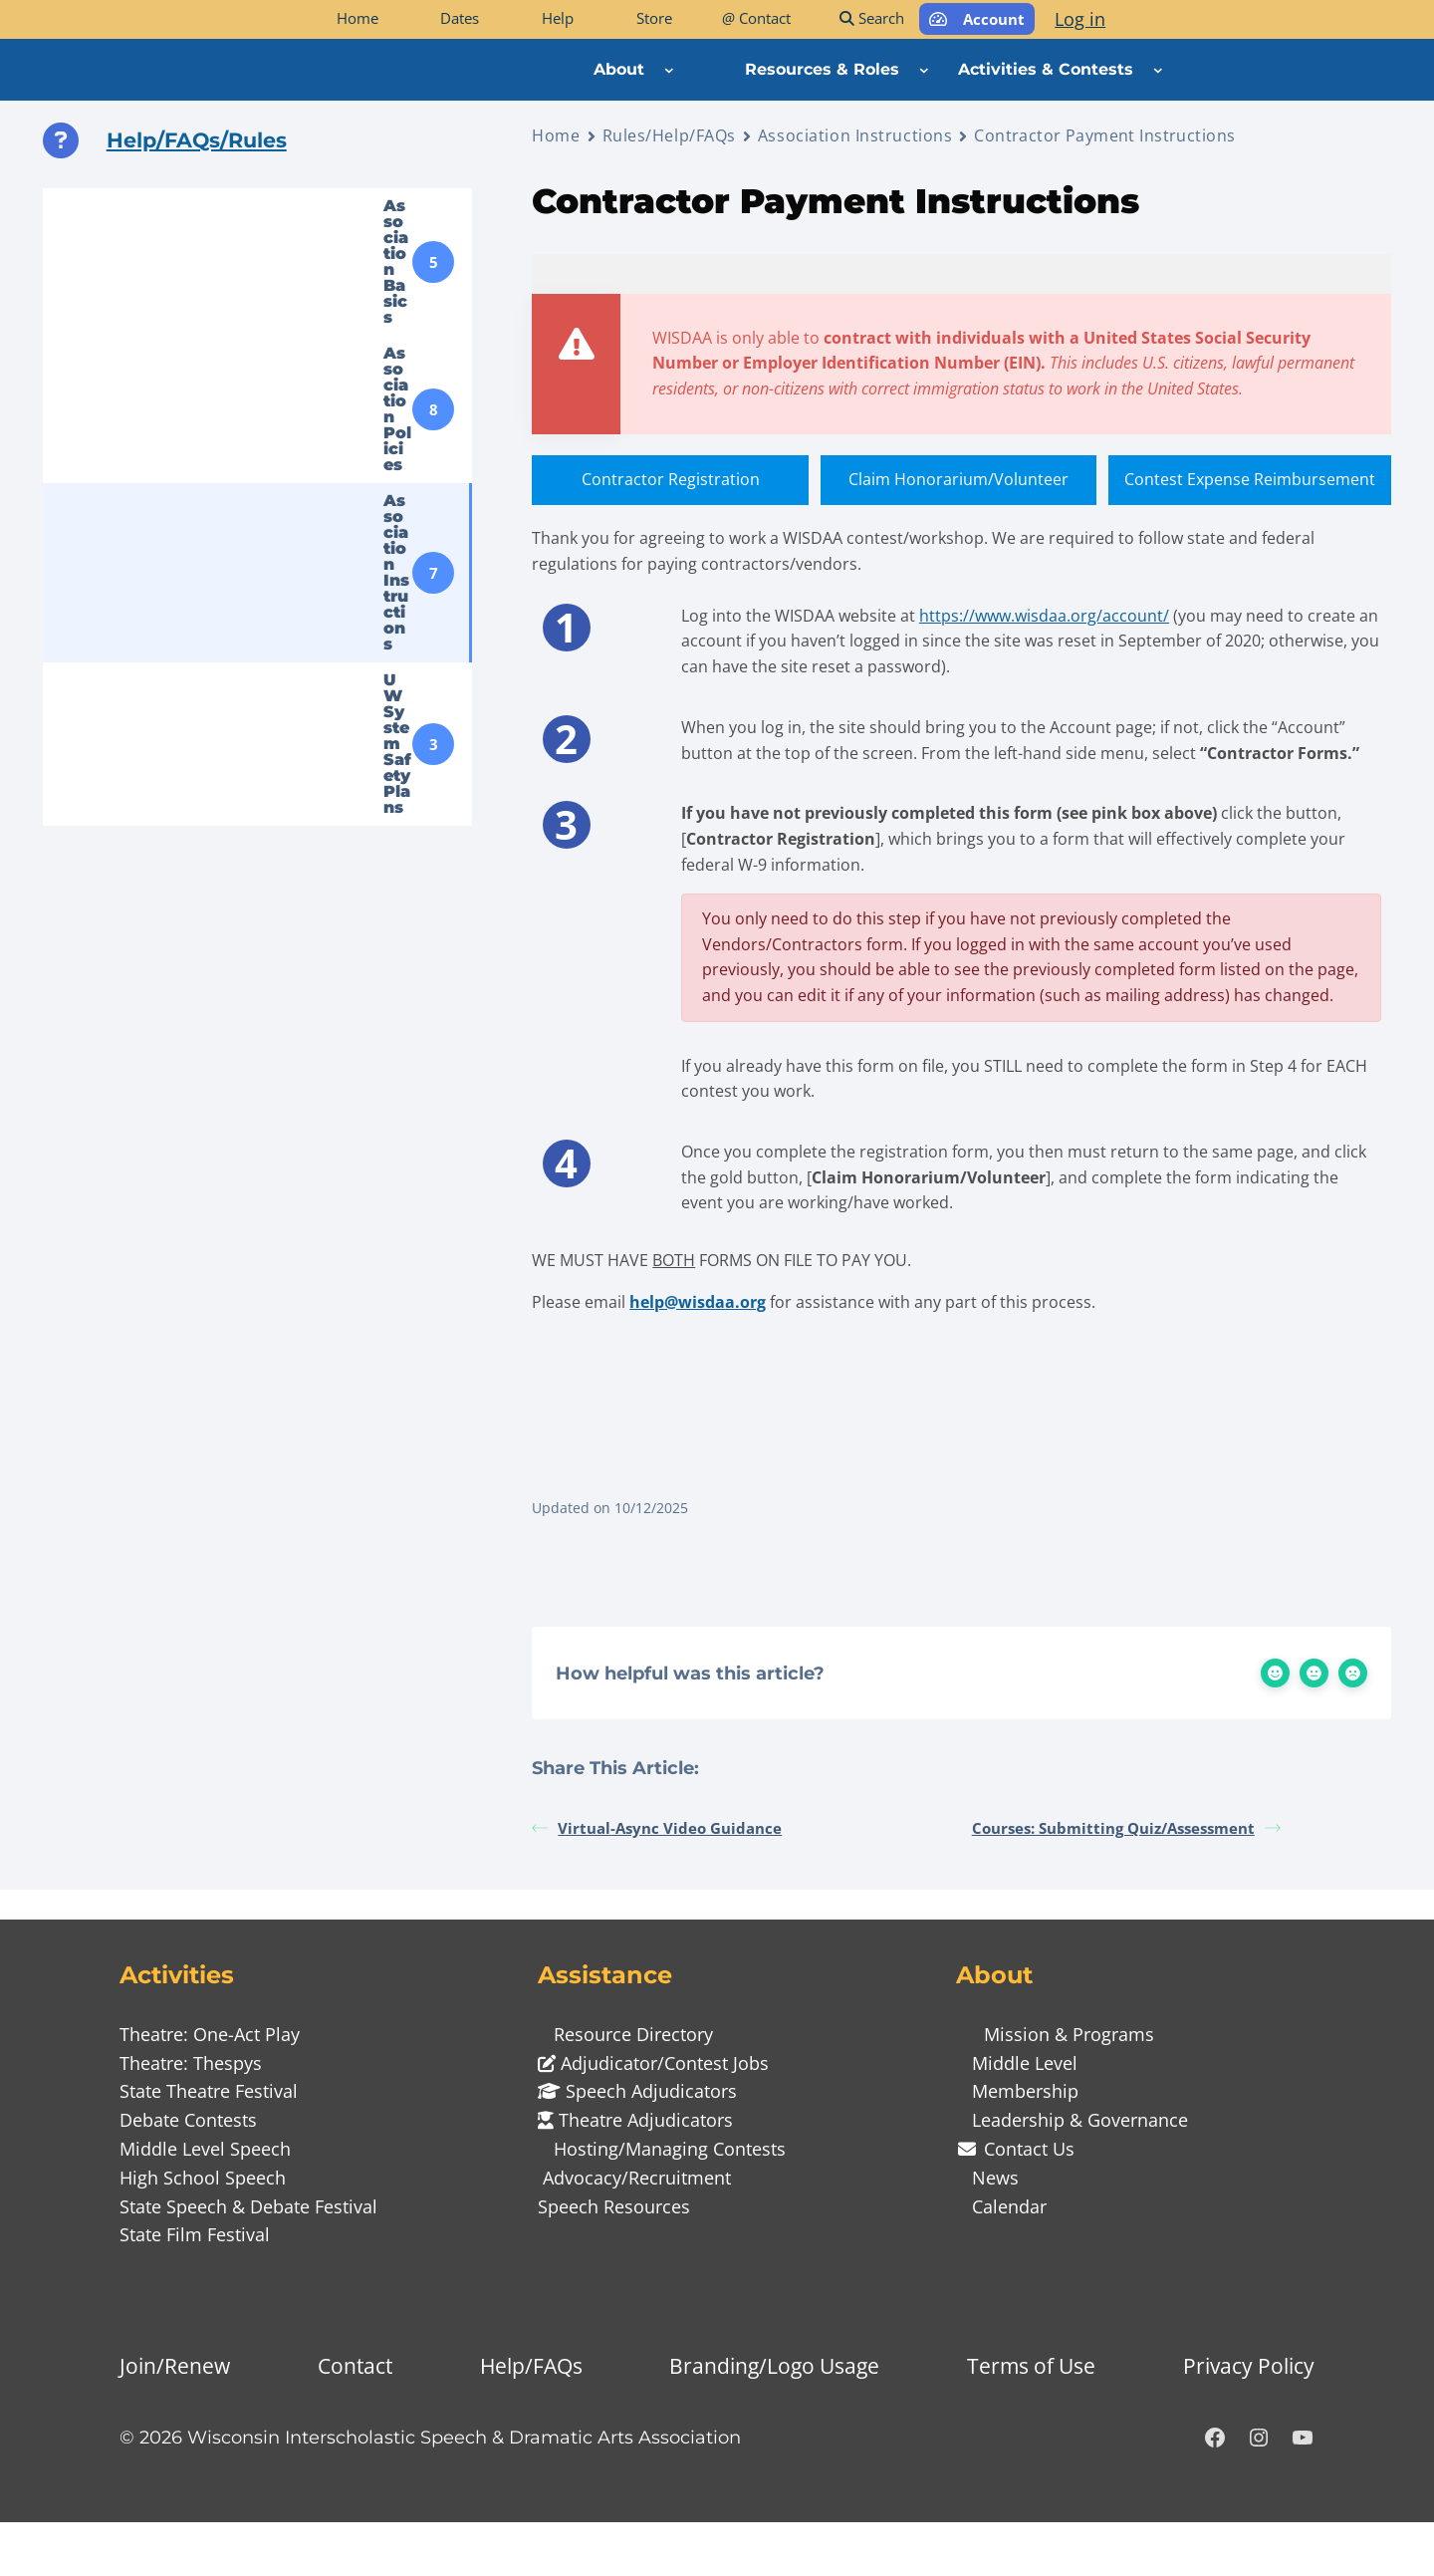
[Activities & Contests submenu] (1158, 70)
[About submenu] (669, 70)
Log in (1080, 19)
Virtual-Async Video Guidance (657, 1882)
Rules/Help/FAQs (669, 135)
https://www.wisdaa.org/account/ (1045, 622)
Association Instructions (855, 135)
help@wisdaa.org (697, 1346)
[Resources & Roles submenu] (924, 70)
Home (556, 135)
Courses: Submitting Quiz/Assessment (1126, 1882)
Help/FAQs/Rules (197, 140)
